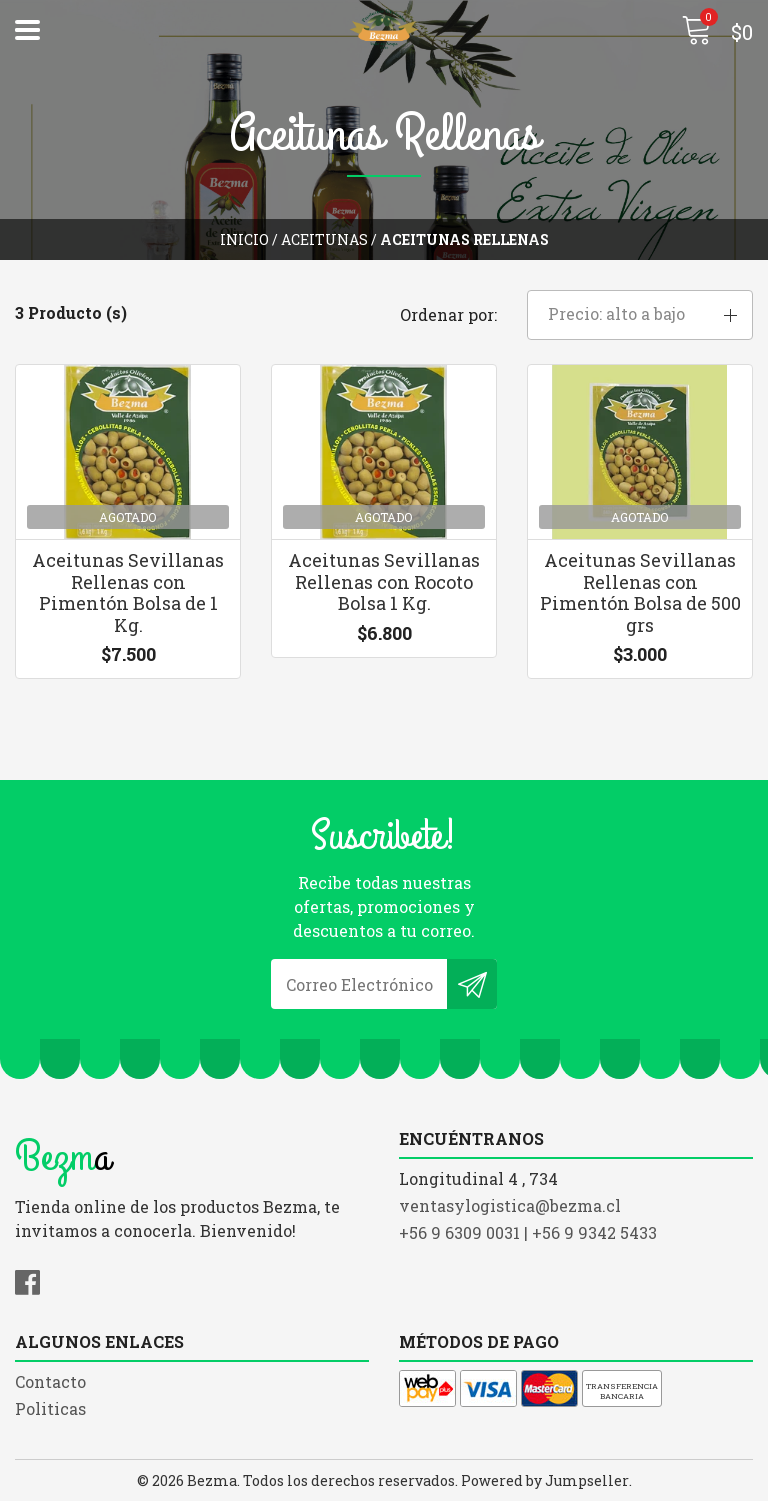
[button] (640, 315)
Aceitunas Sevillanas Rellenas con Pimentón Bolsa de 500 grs (640, 592)
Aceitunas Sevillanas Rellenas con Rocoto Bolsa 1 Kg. (384, 581)
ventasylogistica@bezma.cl (510, 1205)
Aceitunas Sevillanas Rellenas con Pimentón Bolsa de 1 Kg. (128, 592)
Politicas (50, 1408)
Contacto (50, 1381)
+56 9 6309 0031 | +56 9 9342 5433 (528, 1232)
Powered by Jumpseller (545, 1480)
